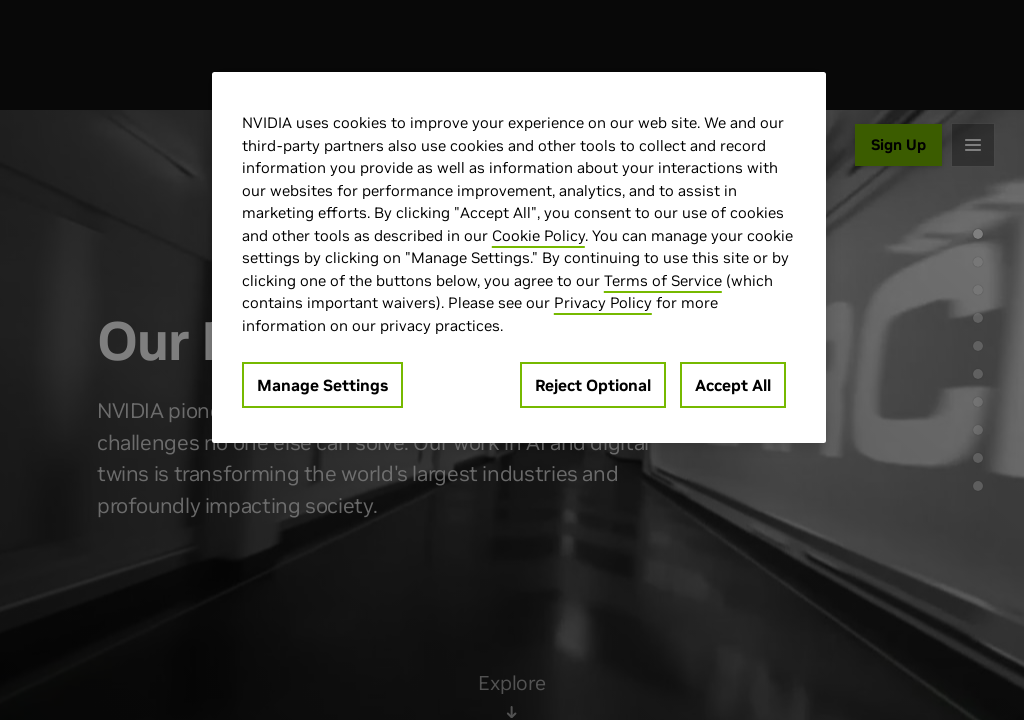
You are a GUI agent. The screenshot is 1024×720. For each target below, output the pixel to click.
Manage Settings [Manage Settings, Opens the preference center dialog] (322, 385)
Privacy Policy (603, 302)
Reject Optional (593, 385)
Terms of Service (663, 280)
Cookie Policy (538, 235)
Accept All (733, 385)
